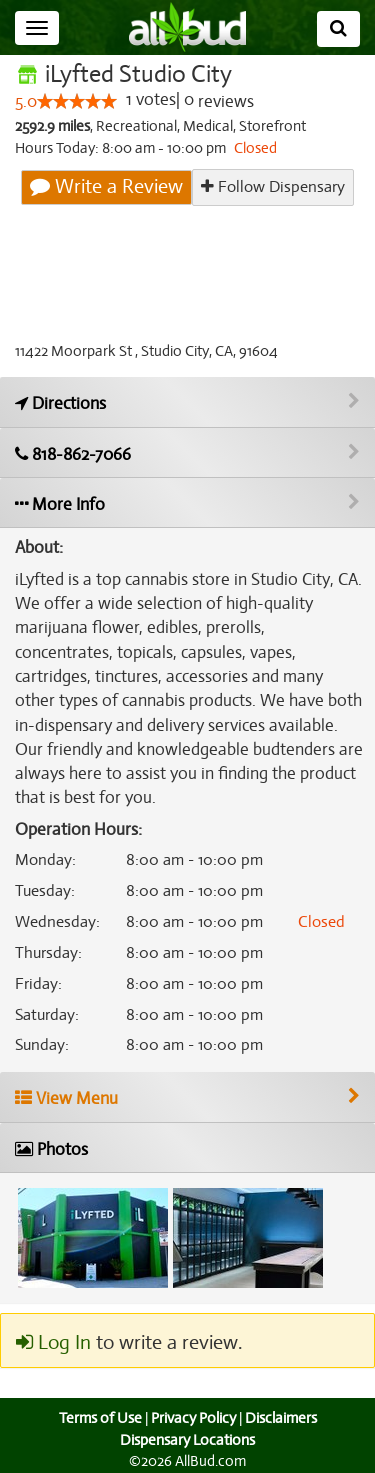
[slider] (77, 102)
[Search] (338, 29)
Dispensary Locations (188, 1440)
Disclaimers (282, 1419)
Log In (53, 1343)
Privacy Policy (193, 1419)
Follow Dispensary (273, 186)
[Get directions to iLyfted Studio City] (187, 402)
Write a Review (108, 187)
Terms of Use (97, 1419)
